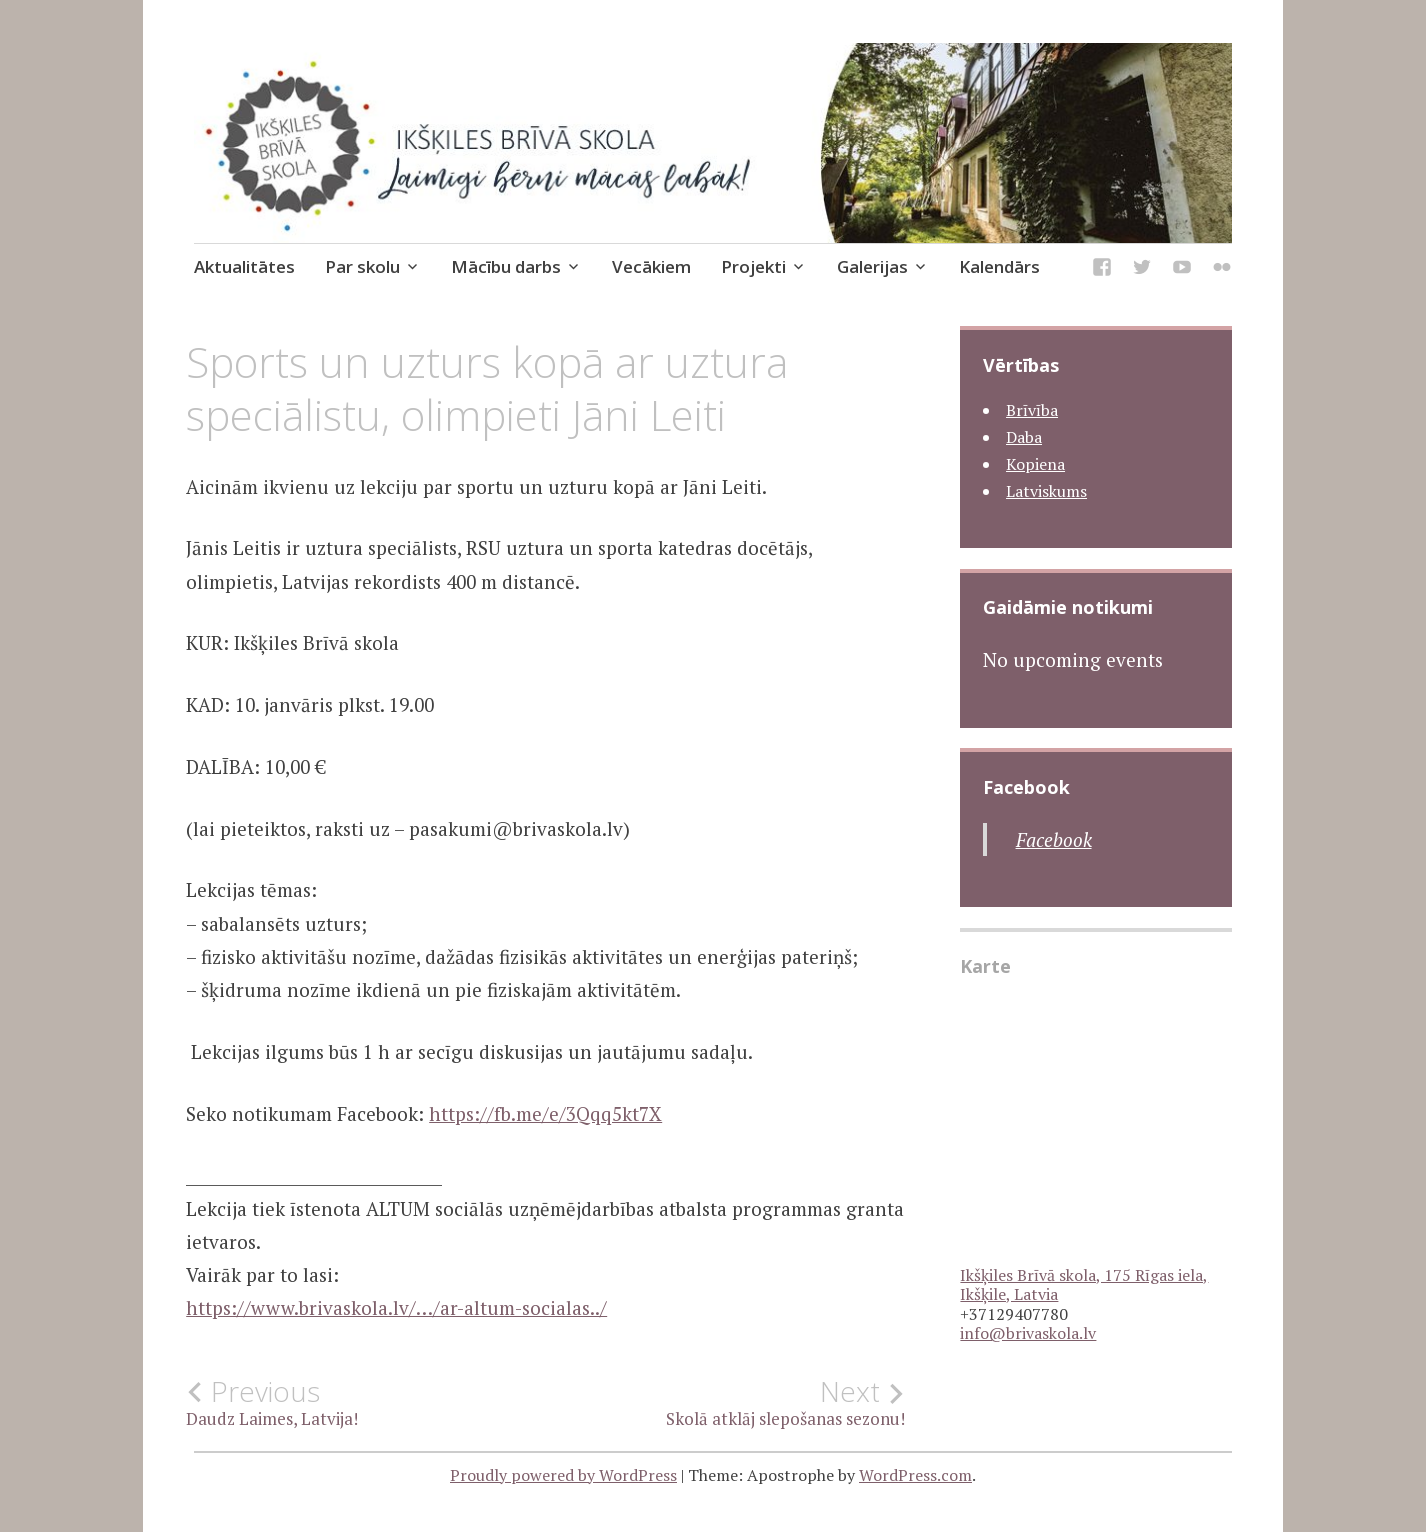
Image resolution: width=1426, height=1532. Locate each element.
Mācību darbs (506, 266)
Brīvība (1032, 410)
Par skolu (362, 266)
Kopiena (1035, 464)
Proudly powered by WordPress (563, 1475)
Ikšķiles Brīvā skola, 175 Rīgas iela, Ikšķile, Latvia (1084, 1284)
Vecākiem (651, 266)
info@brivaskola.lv (1028, 1333)
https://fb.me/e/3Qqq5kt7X (545, 1113)
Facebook (1026, 787)
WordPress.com (915, 1475)
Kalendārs (999, 266)
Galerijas (872, 266)
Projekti (753, 266)
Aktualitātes (244, 266)
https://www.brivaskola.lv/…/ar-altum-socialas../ (396, 1307)
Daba (1024, 437)
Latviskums (1046, 491)
